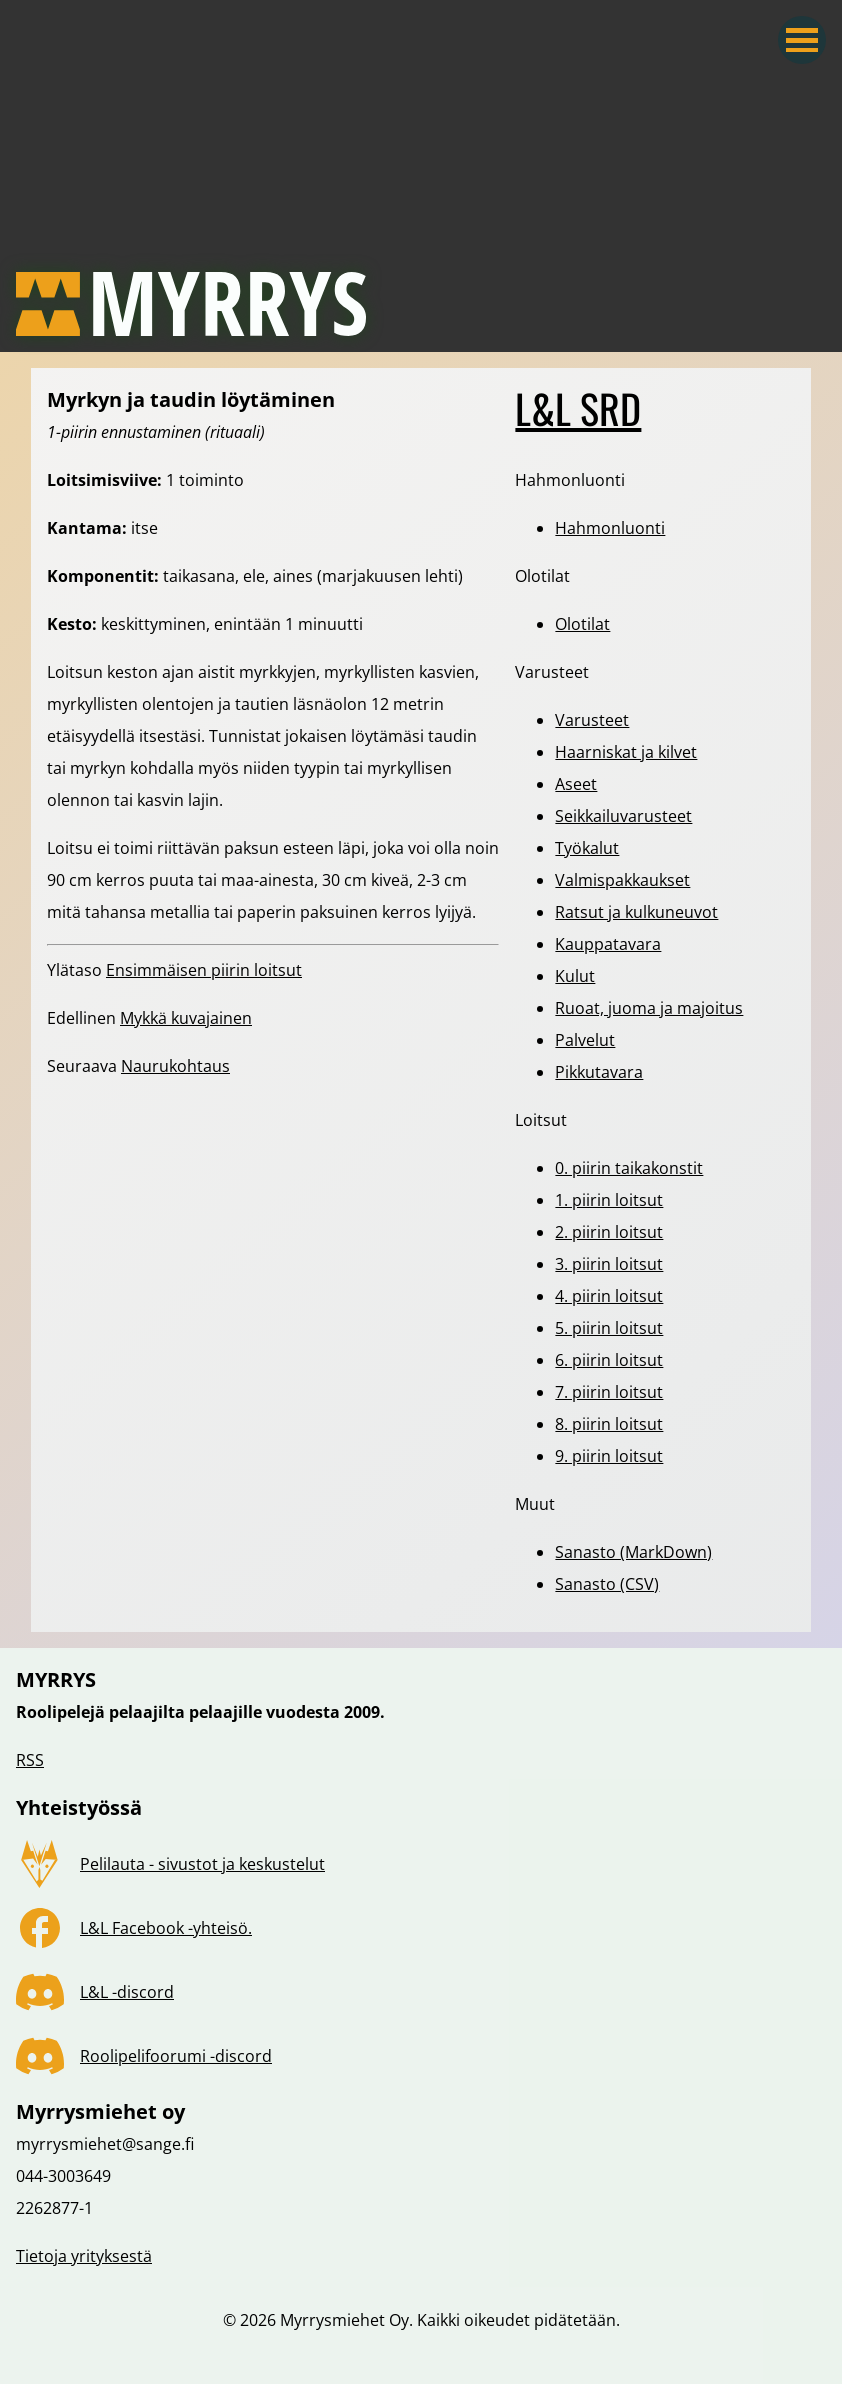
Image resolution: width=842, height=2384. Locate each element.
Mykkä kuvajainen (186, 1018)
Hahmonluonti (610, 528)
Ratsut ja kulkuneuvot (636, 912)
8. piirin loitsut (609, 1424)
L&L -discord (127, 1992)
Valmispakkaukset (622, 880)
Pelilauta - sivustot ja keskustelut (202, 1864)
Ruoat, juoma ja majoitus (649, 1008)
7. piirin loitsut (609, 1392)
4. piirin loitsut (609, 1296)
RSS (30, 1760)
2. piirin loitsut (609, 1232)
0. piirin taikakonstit (629, 1168)
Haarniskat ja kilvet (626, 752)
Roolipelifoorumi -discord (176, 2056)
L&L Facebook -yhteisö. (166, 1928)
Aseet (576, 784)
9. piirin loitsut (609, 1456)
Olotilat (582, 624)
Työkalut (587, 848)
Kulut (575, 976)
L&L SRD (578, 408)
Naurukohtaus (175, 1066)
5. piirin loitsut (609, 1328)
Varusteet (592, 720)
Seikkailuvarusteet (623, 816)
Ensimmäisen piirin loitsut (204, 970)
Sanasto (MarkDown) (633, 1552)
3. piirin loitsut (609, 1264)
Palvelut (585, 1040)
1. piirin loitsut (609, 1200)
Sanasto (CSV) (607, 1584)
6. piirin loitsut (609, 1360)
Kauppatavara (608, 944)
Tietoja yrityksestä (84, 2256)
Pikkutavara (599, 1072)
